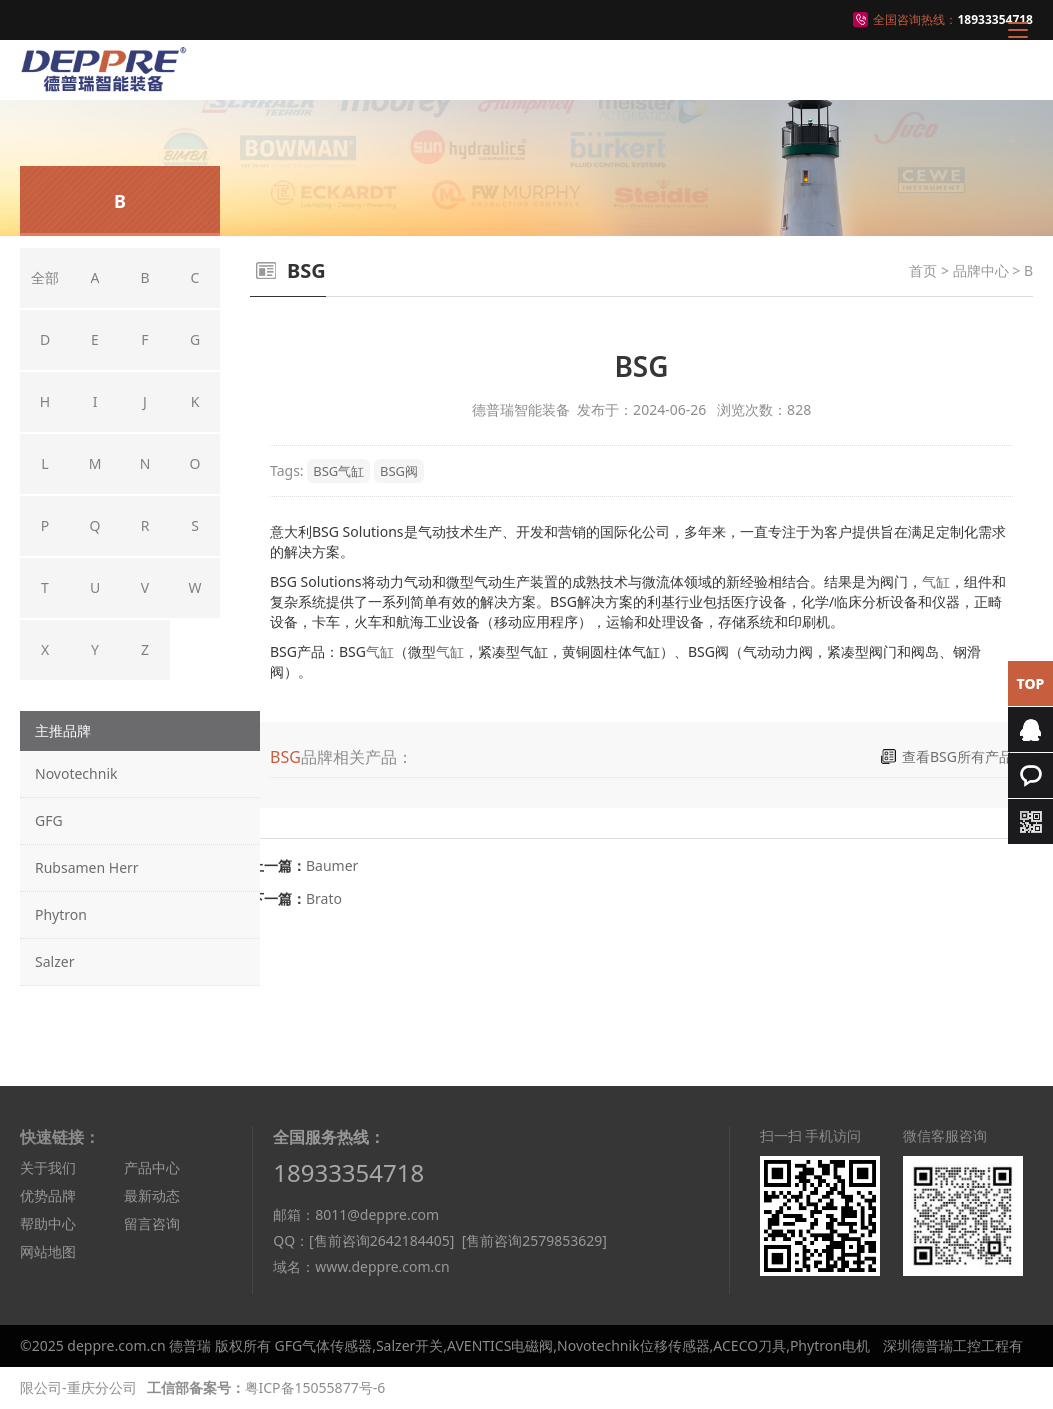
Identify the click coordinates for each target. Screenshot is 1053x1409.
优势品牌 (48, 1195)
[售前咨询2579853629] (534, 1240)
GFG (49, 820)
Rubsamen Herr (87, 867)
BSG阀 (399, 471)
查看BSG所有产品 (957, 756)
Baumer (332, 865)
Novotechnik (76, 773)
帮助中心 (48, 1223)
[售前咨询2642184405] (381, 1240)
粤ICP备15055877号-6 (315, 1387)
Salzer (54, 961)
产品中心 (152, 1167)
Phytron (61, 914)
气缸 (936, 581)
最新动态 (152, 1195)
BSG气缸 (338, 471)
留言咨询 (152, 1223)
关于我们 (48, 1167)
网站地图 (48, 1251)
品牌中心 (981, 270)
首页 (923, 270)
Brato (324, 898)
